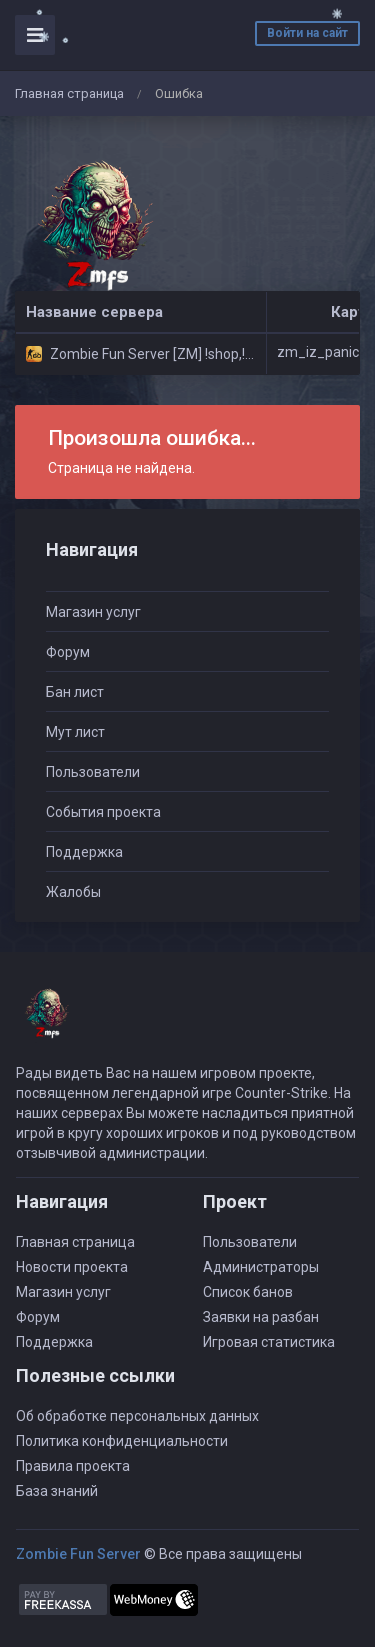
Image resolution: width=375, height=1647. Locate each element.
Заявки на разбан (261, 1317)
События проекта (103, 812)
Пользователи (93, 772)
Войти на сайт (307, 33)
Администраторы (261, 1267)
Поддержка (84, 852)
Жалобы (73, 892)
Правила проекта (73, 1466)
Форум (68, 652)
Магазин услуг (93, 612)
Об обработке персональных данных (137, 1416)
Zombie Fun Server (78, 1554)
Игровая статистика (269, 1342)
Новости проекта (72, 1267)
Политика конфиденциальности (122, 1441)
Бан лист (75, 692)
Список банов (248, 1292)
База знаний (57, 1491)
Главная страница (69, 93)
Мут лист (75, 732)
